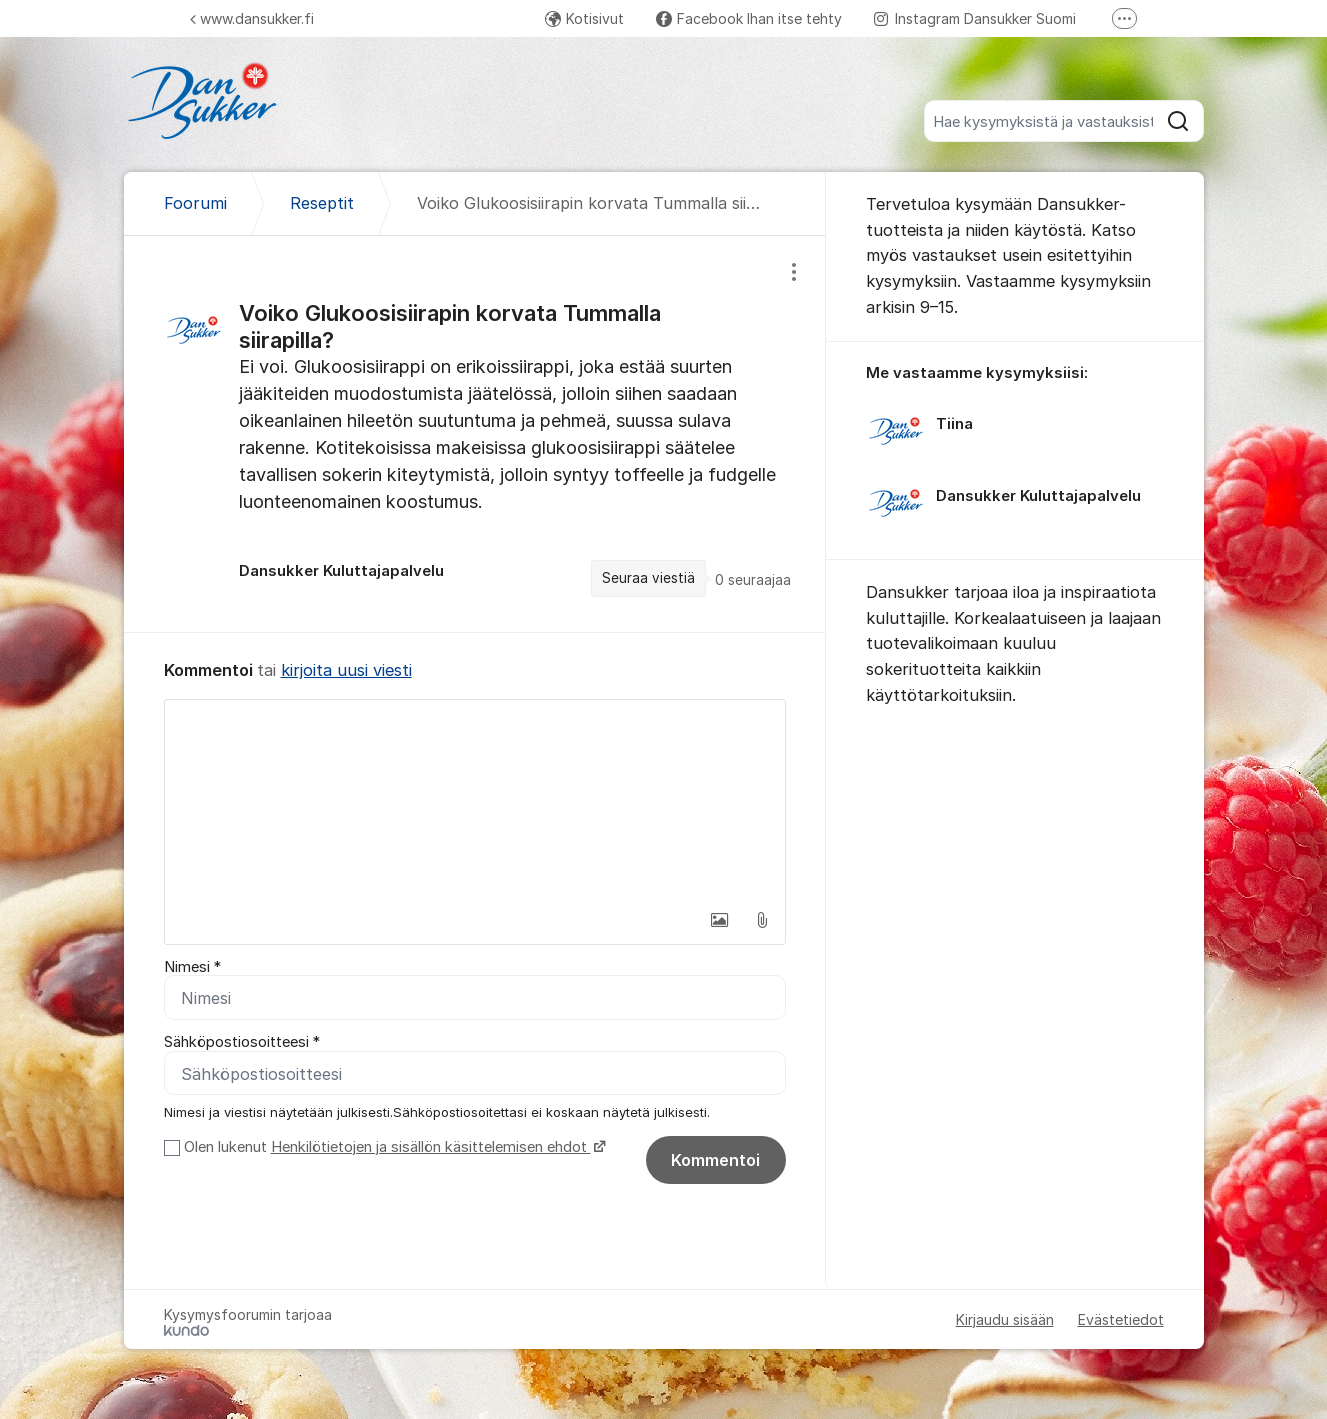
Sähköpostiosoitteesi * (242, 1043)
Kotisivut (584, 18)
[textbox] (475, 800)
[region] (475, 434)
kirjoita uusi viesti (346, 670)
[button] (720, 920)
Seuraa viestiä (648, 578)
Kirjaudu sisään (1005, 1319)
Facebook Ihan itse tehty (749, 18)
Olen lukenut (392, 1147)
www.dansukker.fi (252, 18)
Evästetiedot (1121, 1319)
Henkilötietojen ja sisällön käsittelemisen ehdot (431, 1147)
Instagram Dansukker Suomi (975, 18)
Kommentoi (715, 1160)
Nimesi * (192, 967)
